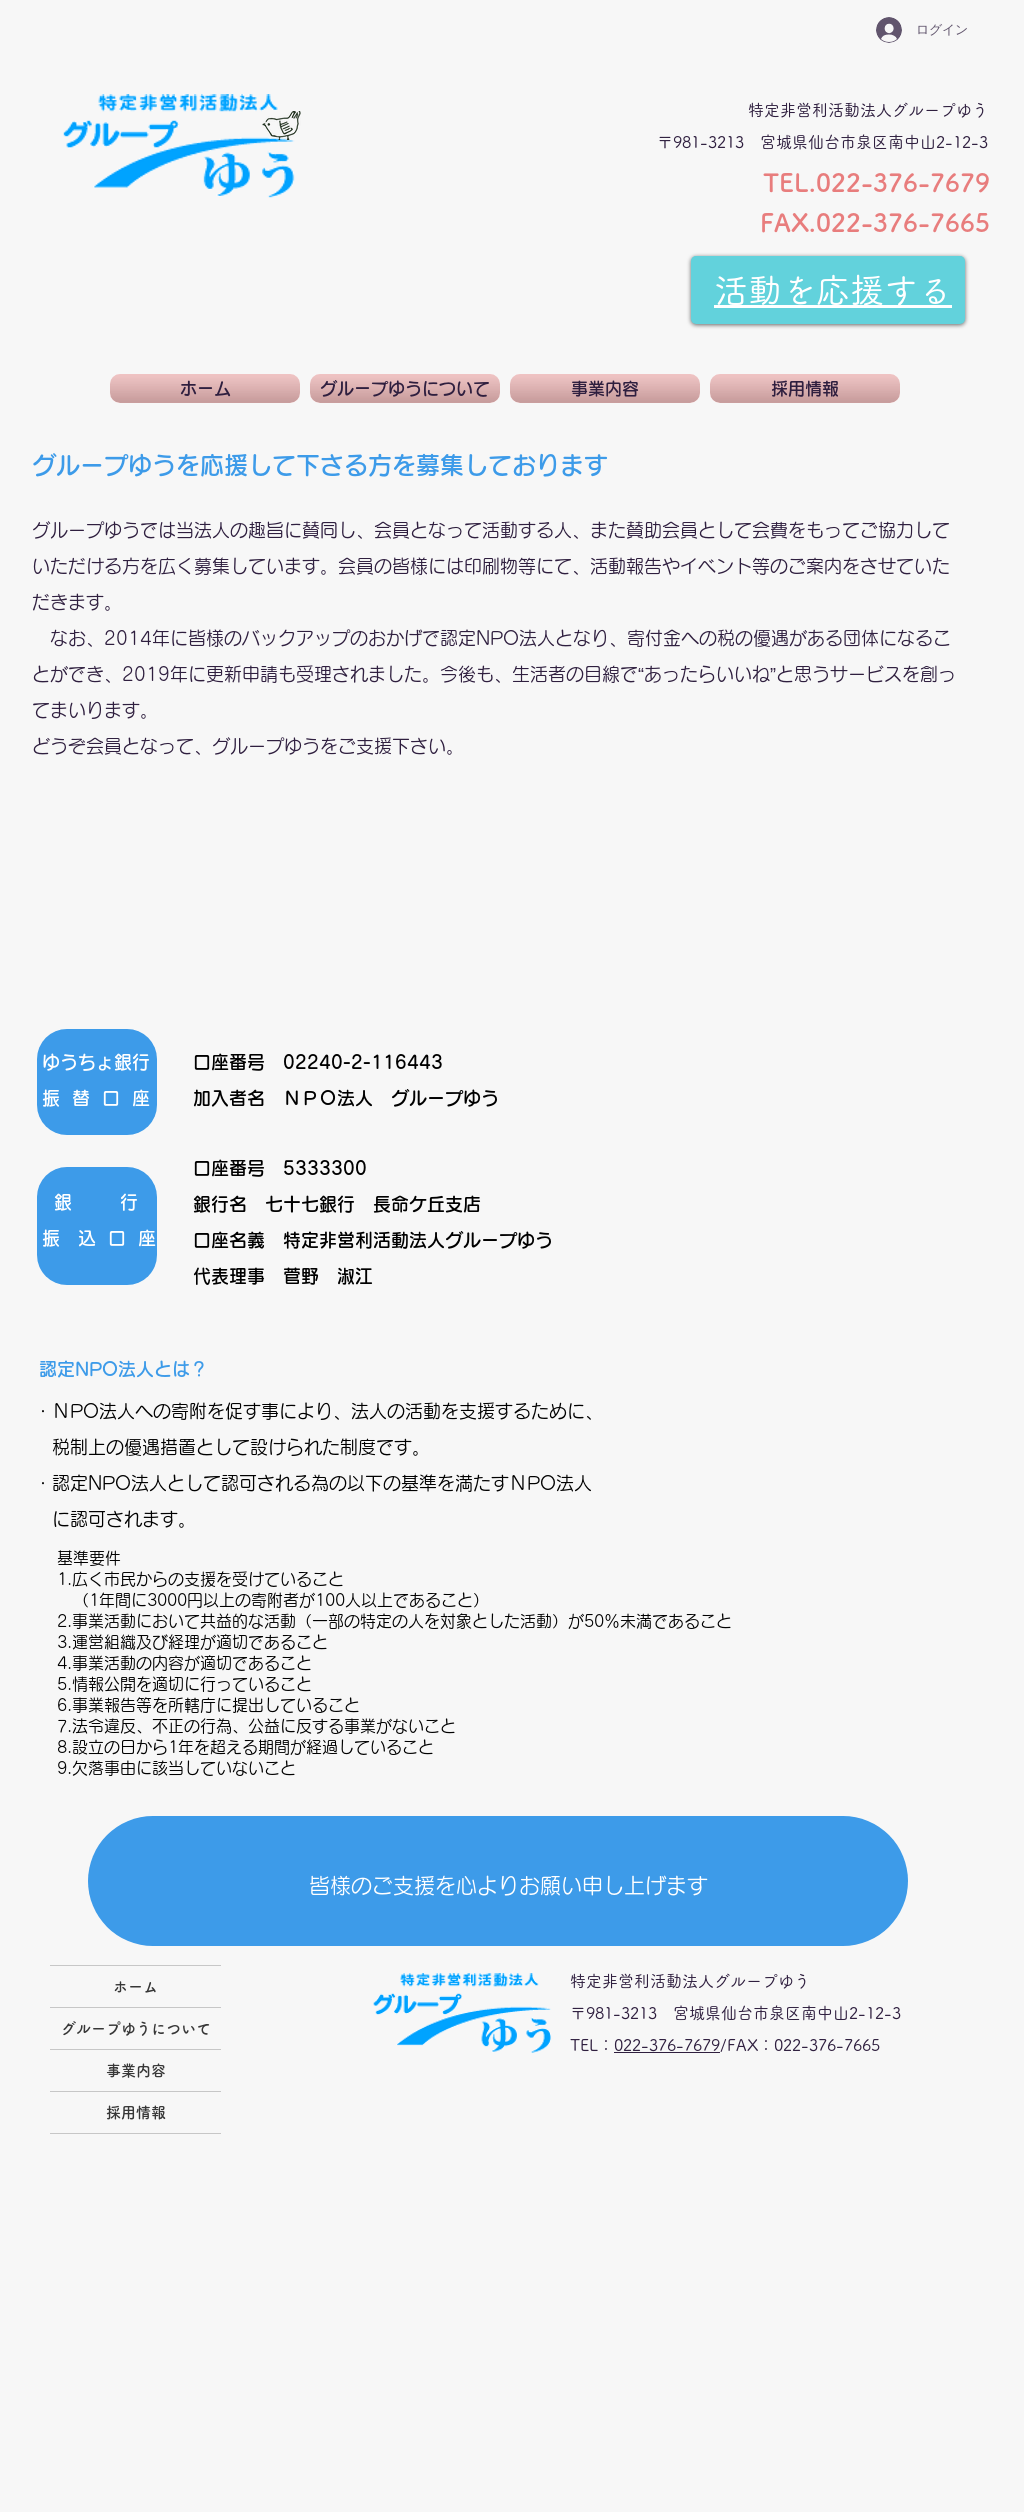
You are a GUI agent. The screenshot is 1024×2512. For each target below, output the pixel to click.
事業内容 (136, 2070)
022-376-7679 (667, 2045)
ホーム (135, 1986)
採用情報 (136, 2112)
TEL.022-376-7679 (876, 182)
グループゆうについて (136, 2028)
